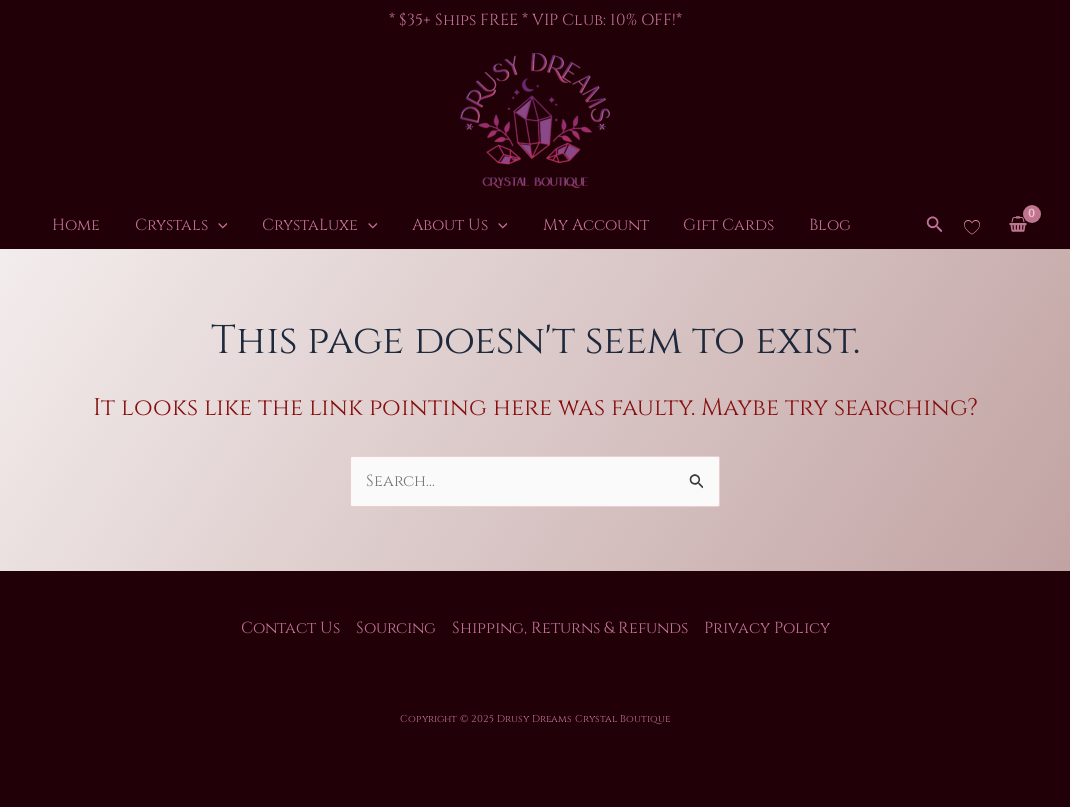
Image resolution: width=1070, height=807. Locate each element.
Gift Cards (670, 226)
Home (71, 226)
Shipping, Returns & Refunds (570, 628)
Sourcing (396, 628)
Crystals (165, 226)
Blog (761, 226)
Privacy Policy (767, 628)
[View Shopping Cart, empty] (1017, 226)
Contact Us (290, 628)
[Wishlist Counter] (972, 226)
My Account (548, 226)
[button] (935, 226)
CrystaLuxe (294, 226)
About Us (423, 226)
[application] (202, 226)
